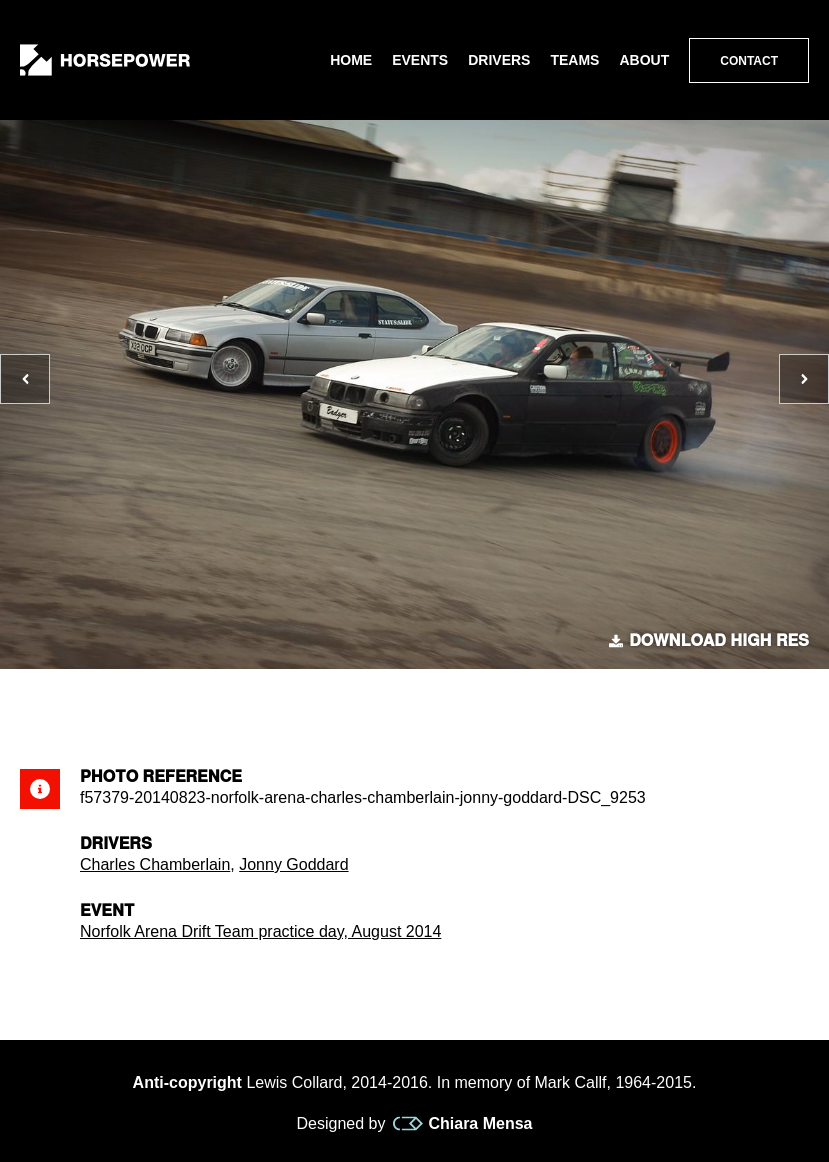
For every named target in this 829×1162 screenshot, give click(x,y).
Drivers (499, 60)
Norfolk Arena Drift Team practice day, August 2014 (260, 931)
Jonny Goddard (293, 864)
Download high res (709, 641)
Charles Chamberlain (155, 864)
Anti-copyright (187, 1082)
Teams (574, 60)
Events (420, 60)
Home (351, 60)
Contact (749, 61)
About (644, 60)
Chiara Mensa (462, 1124)
